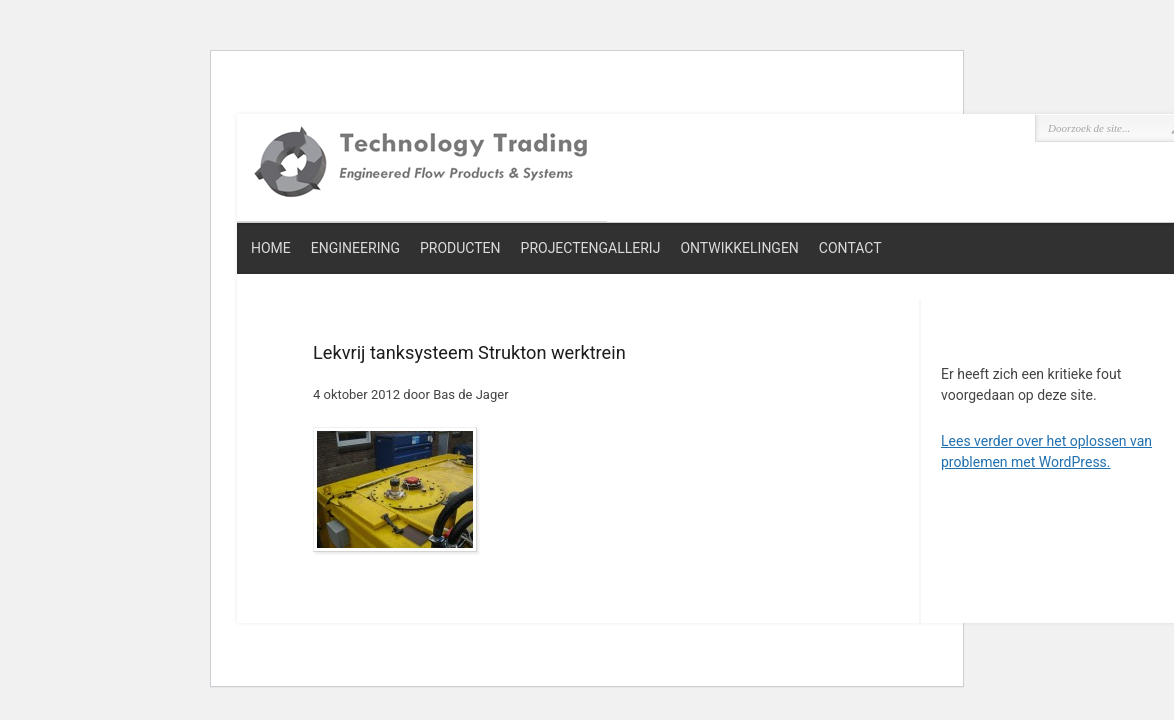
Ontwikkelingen (739, 248)
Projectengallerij (591, 248)
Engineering (355, 248)
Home (271, 248)
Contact (850, 248)
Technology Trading (422, 164)
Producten (460, 248)
